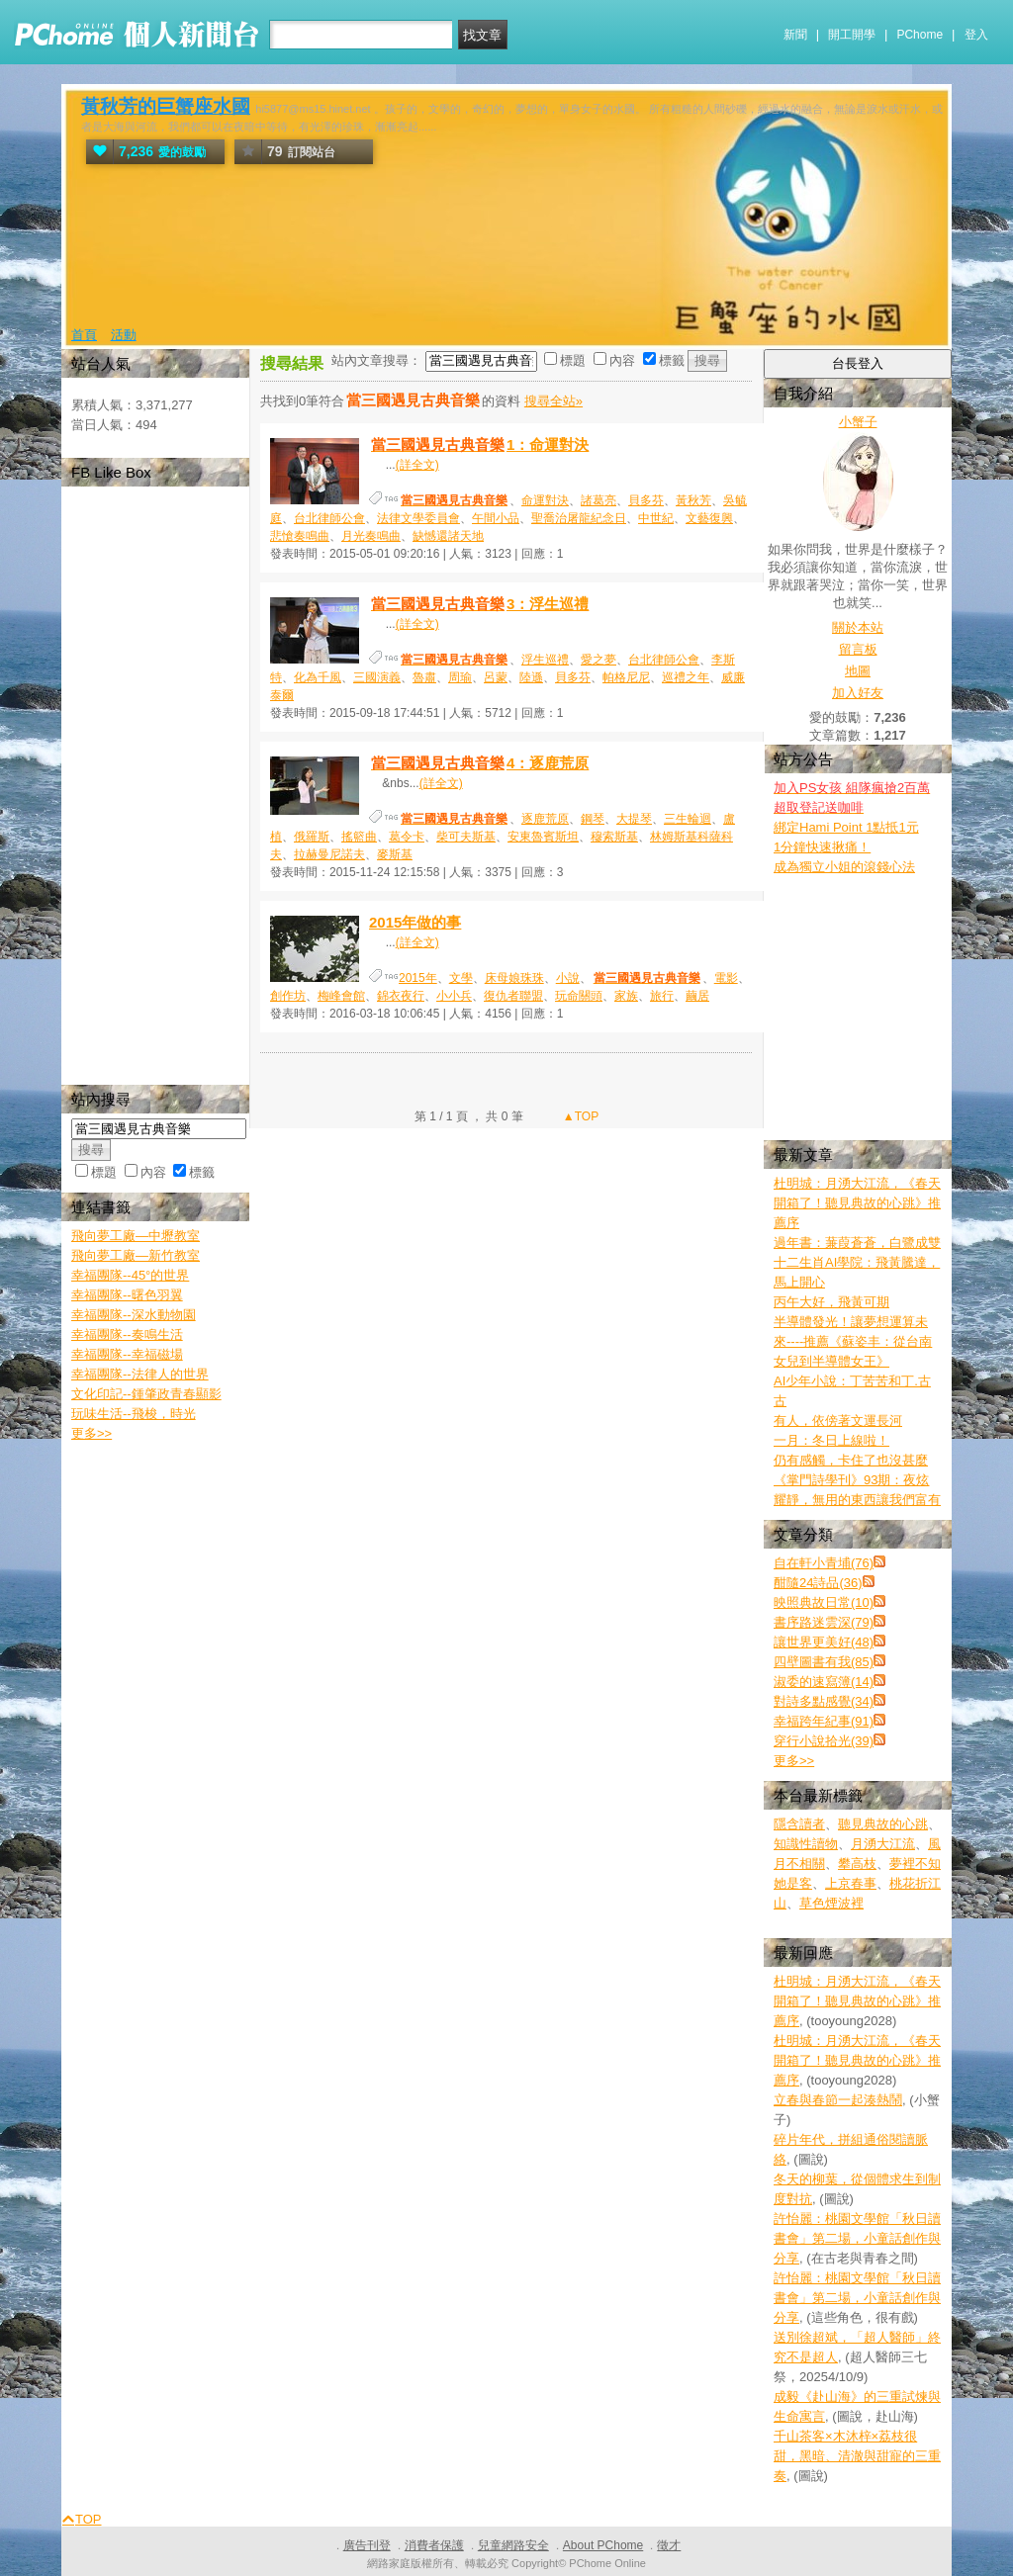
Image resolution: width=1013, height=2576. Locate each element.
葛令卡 (406, 837)
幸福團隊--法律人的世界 (140, 1374)
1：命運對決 (479, 444)
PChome (919, 35)
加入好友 (857, 692)
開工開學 (851, 35)
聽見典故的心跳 (883, 1824)
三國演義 (377, 677)
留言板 (858, 649)
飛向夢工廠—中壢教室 (135, 1235)
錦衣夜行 (400, 996)
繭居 (697, 996)
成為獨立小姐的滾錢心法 (844, 866)
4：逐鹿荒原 (479, 763)
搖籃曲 (359, 837)
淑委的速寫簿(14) (824, 1681)
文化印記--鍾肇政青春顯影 (146, 1393)
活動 (124, 334)
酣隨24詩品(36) (818, 1582)
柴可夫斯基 (466, 837)
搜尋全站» (553, 401)
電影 (726, 978)
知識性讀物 (806, 1843)
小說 (568, 978)
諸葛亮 (598, 500)
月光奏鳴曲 (371, 536)
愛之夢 (598, 659)
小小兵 (454, 996)
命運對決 (545, 500)
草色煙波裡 (831, 1903)
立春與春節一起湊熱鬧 (838, 2099)
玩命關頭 (578, 996)
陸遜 (531, 677)
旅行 (662, 996)
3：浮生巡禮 (479, 603)
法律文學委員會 (418, 518)
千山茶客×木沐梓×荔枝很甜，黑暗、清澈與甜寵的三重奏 (857, 2456)
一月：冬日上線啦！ (831, 1440)
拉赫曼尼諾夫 (329, 854)
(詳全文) (417, 465)
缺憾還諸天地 (448, 536)
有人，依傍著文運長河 (838, 1420)
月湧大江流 (883, 1843)
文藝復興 (709, 518)
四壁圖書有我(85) (824, 1661)
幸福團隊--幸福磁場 (127, 1354)
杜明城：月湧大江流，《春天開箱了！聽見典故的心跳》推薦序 (857, 1203)
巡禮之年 (685, 677)
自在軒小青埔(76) (824, 1562)
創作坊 (288, 996)
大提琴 (634, 819)
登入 (976, 35)
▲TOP (579, 1116)
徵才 (669, 2545)
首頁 (84, 334)
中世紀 (656, 518)
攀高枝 (857, 1863)
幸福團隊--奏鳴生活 (127, 1334)
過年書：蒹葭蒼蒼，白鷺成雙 (857, 1242)
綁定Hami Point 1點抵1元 (846, 827)
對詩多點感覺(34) (824, 1701)
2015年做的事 (415, 922)
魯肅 (424, 677)
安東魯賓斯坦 (543, 837)
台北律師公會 (329, 518)
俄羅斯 (311, 837)
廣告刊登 (367, 2545)
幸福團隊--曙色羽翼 (127, 1295)
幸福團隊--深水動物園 (133, 1314)
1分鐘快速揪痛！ (822, 847)
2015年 (418, 978)
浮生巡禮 (545, 659)
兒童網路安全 (513, 2545)
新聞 (795, 35)
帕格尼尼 (626, 677)
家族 (626, 996)
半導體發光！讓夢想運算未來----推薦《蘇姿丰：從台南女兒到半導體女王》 (853, 1341)
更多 (794, 1760)
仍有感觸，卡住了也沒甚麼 (851, 1460)
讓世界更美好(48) (824, 1642)
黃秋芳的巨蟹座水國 (165, 106)
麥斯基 (395, 854)
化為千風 (317, 677)
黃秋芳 (693, 500)
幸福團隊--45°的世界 (130, 1275)
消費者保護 (434, 2545)
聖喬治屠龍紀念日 (578, 518)
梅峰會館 (341, 996)
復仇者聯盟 (513, 996)
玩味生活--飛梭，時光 (133, 1413)
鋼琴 (592, 819)
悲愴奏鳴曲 (299, 536)
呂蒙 (495, 677)
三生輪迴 (687, 819)
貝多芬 (646, 500)
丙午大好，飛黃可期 (831, 1301)
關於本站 (857, 627)
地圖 (858, 671)
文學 (461, 978)
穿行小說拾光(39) (824, 1740)
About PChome (603, 2545)
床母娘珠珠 (514, 978)
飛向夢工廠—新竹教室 (135, 1255)
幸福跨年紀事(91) (824, 1721)
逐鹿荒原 (545, 819)
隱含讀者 (799, 1824)
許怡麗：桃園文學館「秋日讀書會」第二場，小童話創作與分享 (857, 2238)
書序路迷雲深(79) (824, 1622)
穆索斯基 (614, 837)
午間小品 (495, 518)
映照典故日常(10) (824, 1602)
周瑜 (460, 677)
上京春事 (850, 1883)
